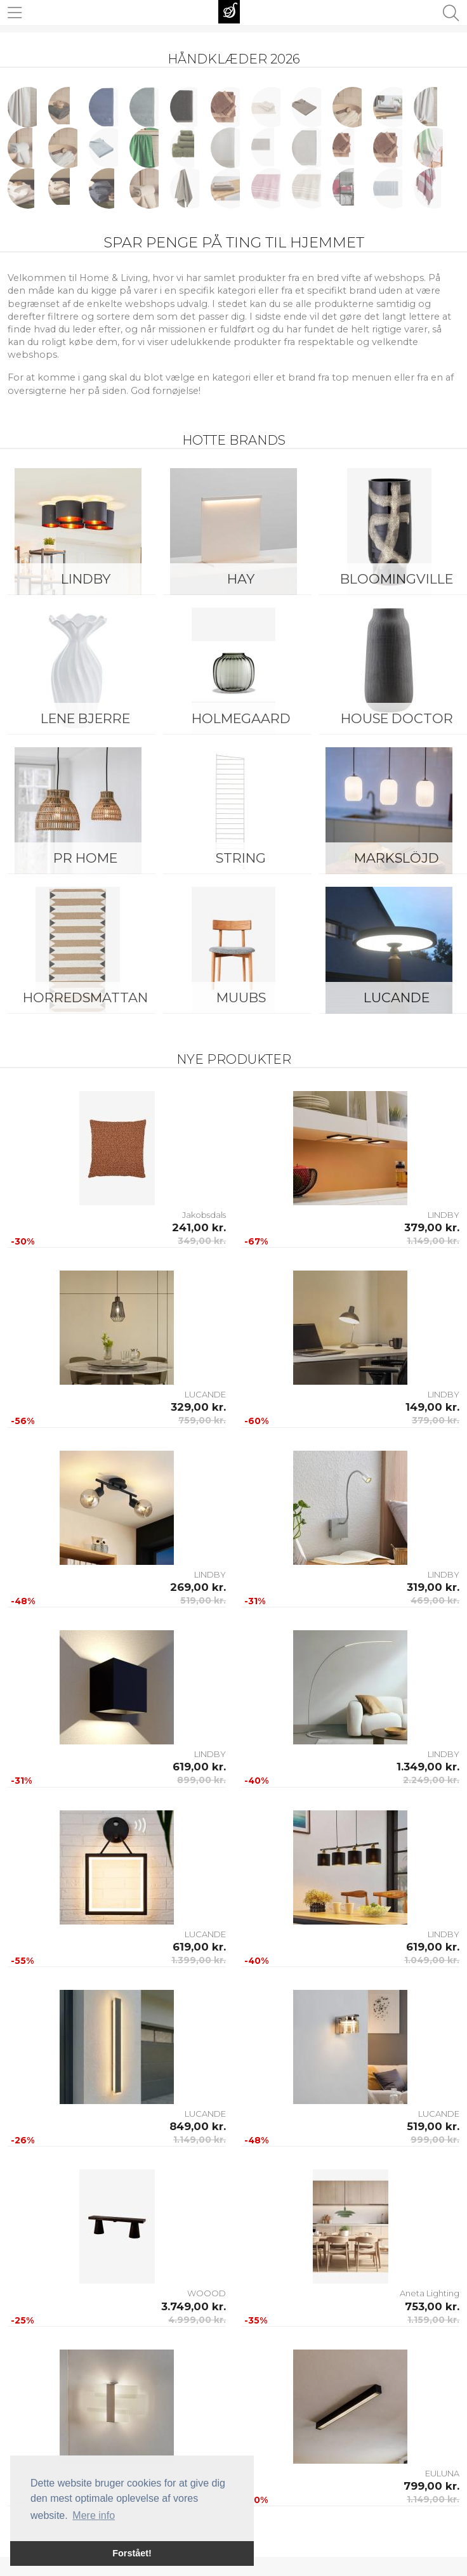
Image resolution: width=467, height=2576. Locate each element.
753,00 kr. (432, 2306)
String (241, 858)
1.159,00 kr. (433, 2320)
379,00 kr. (431, 1227)
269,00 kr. (198, 1587)
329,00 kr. (198, 1407)
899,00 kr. (201, 1780)
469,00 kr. (435, 1600)
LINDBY (85, 579)
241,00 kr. (199, 1227)
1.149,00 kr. (433, 1241)
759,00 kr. (202, 1420)
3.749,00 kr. (193, 2306)
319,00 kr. (433, 1587)
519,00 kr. (203, 1600)
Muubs (241, 997)
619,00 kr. (199, 1766)
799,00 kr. (431, 2486)
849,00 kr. (197, 2126)
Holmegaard (241, 718)
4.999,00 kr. (197, 2320)
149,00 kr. (432, 1407)
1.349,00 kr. (428, 1766)
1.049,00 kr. (431, 1960)
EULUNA (442, 2473)
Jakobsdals (204, 1215)
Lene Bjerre (85, 718)
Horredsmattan (85, 997)
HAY (240, 579)
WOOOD (206, 2293)
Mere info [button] (93, 2515)
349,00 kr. (202, 1241)
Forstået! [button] (132, 2553)
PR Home (85, 858)
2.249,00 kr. (431, 1780)
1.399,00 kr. (198, 1960)
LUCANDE (205, 1394)
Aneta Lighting (429, 2293)
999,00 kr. (435, 2140)
